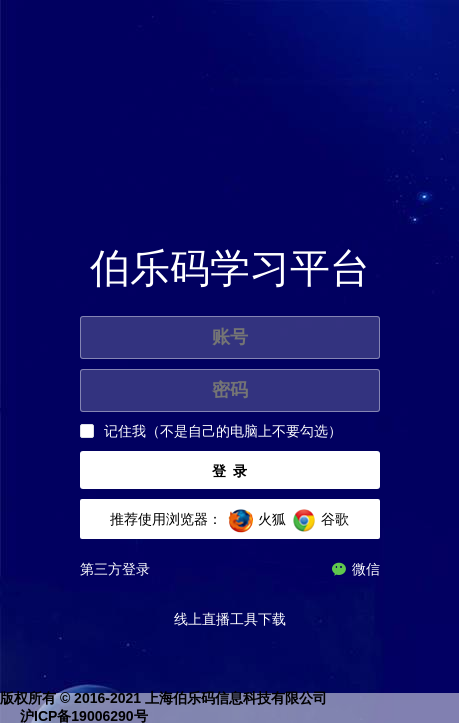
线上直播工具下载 (230, 619)
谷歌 (335, 519)
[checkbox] (211, 431)
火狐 (272, 519)
